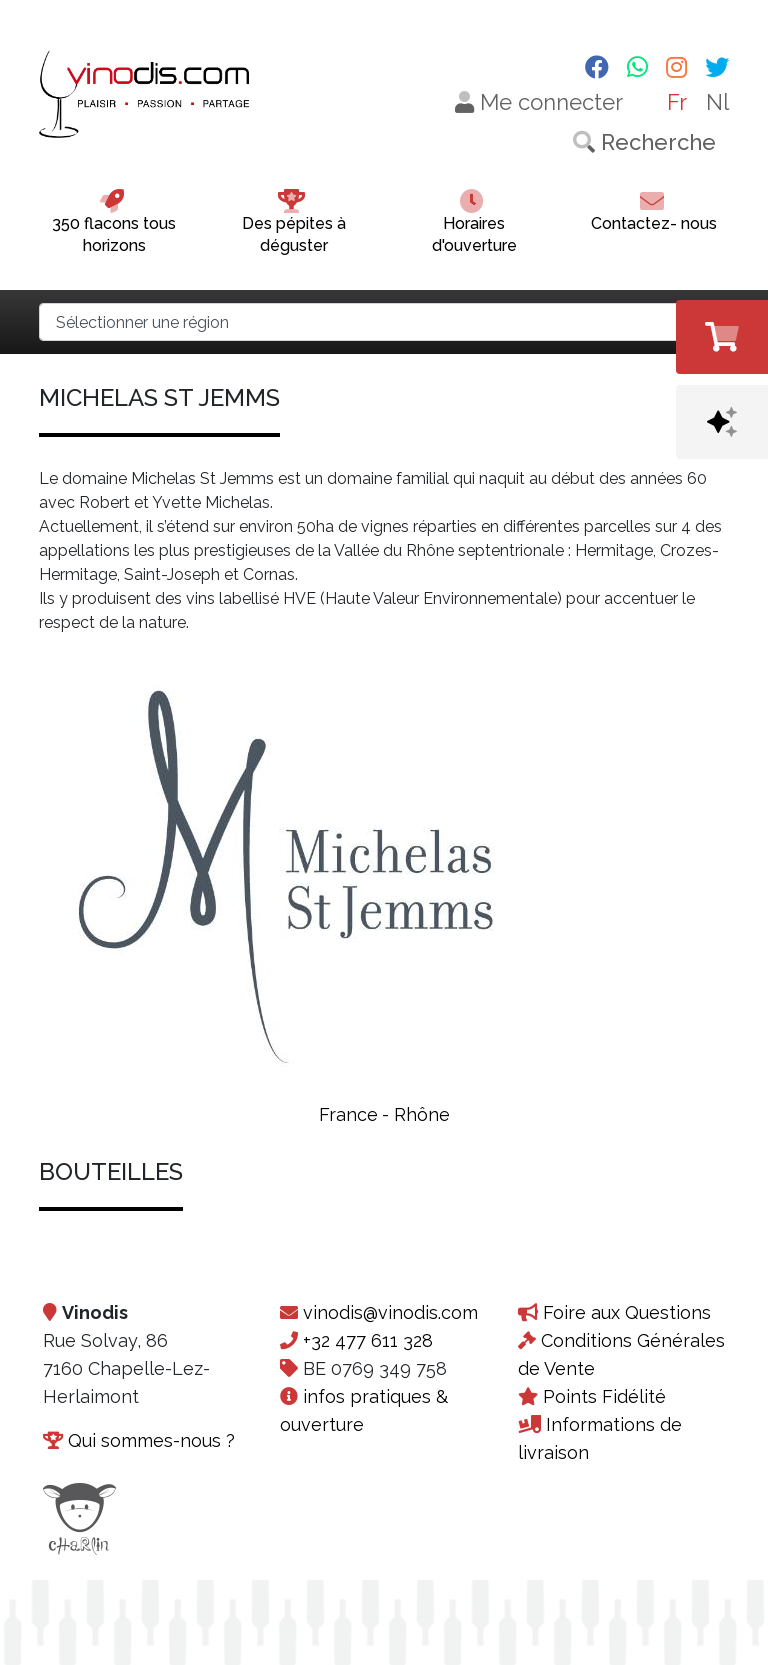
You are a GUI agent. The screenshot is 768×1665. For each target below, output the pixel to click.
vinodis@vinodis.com (390, 1312)
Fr (677, 102)
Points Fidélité (604, 1396)
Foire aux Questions (627, 1312)
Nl (717, 102)
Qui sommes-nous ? (151, 1440)
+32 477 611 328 (368, 1340)
